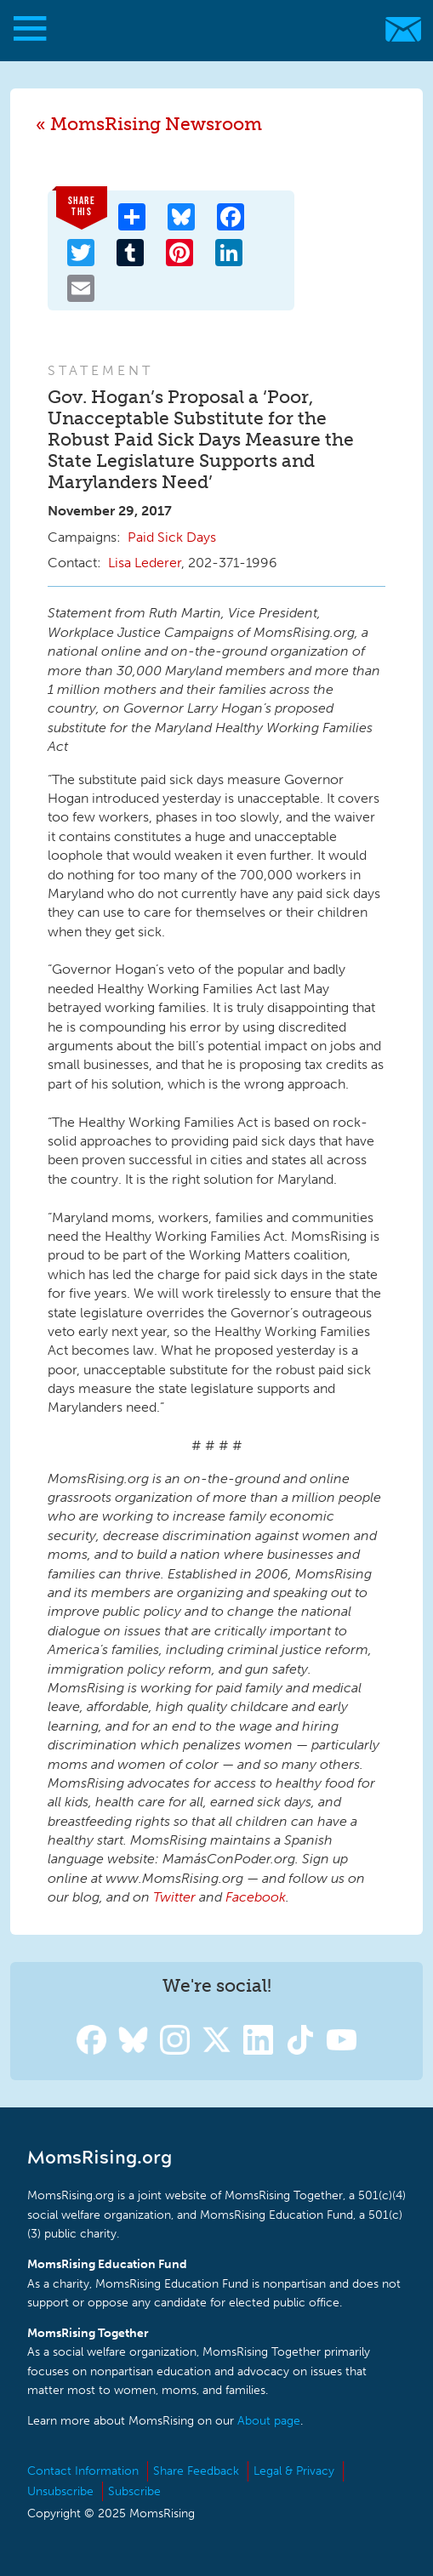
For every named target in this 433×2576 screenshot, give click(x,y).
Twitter (174, 1897)
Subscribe (134, 2491)
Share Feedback (196, 2471)
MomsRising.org (208, 29)
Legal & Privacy (294, 2471)
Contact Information (83, 2471)
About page (268, 2421)
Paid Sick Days (172, 537)
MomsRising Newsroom (156, 123)
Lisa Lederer (144, 562)
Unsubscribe (60, 2491)
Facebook (255, 1897)
